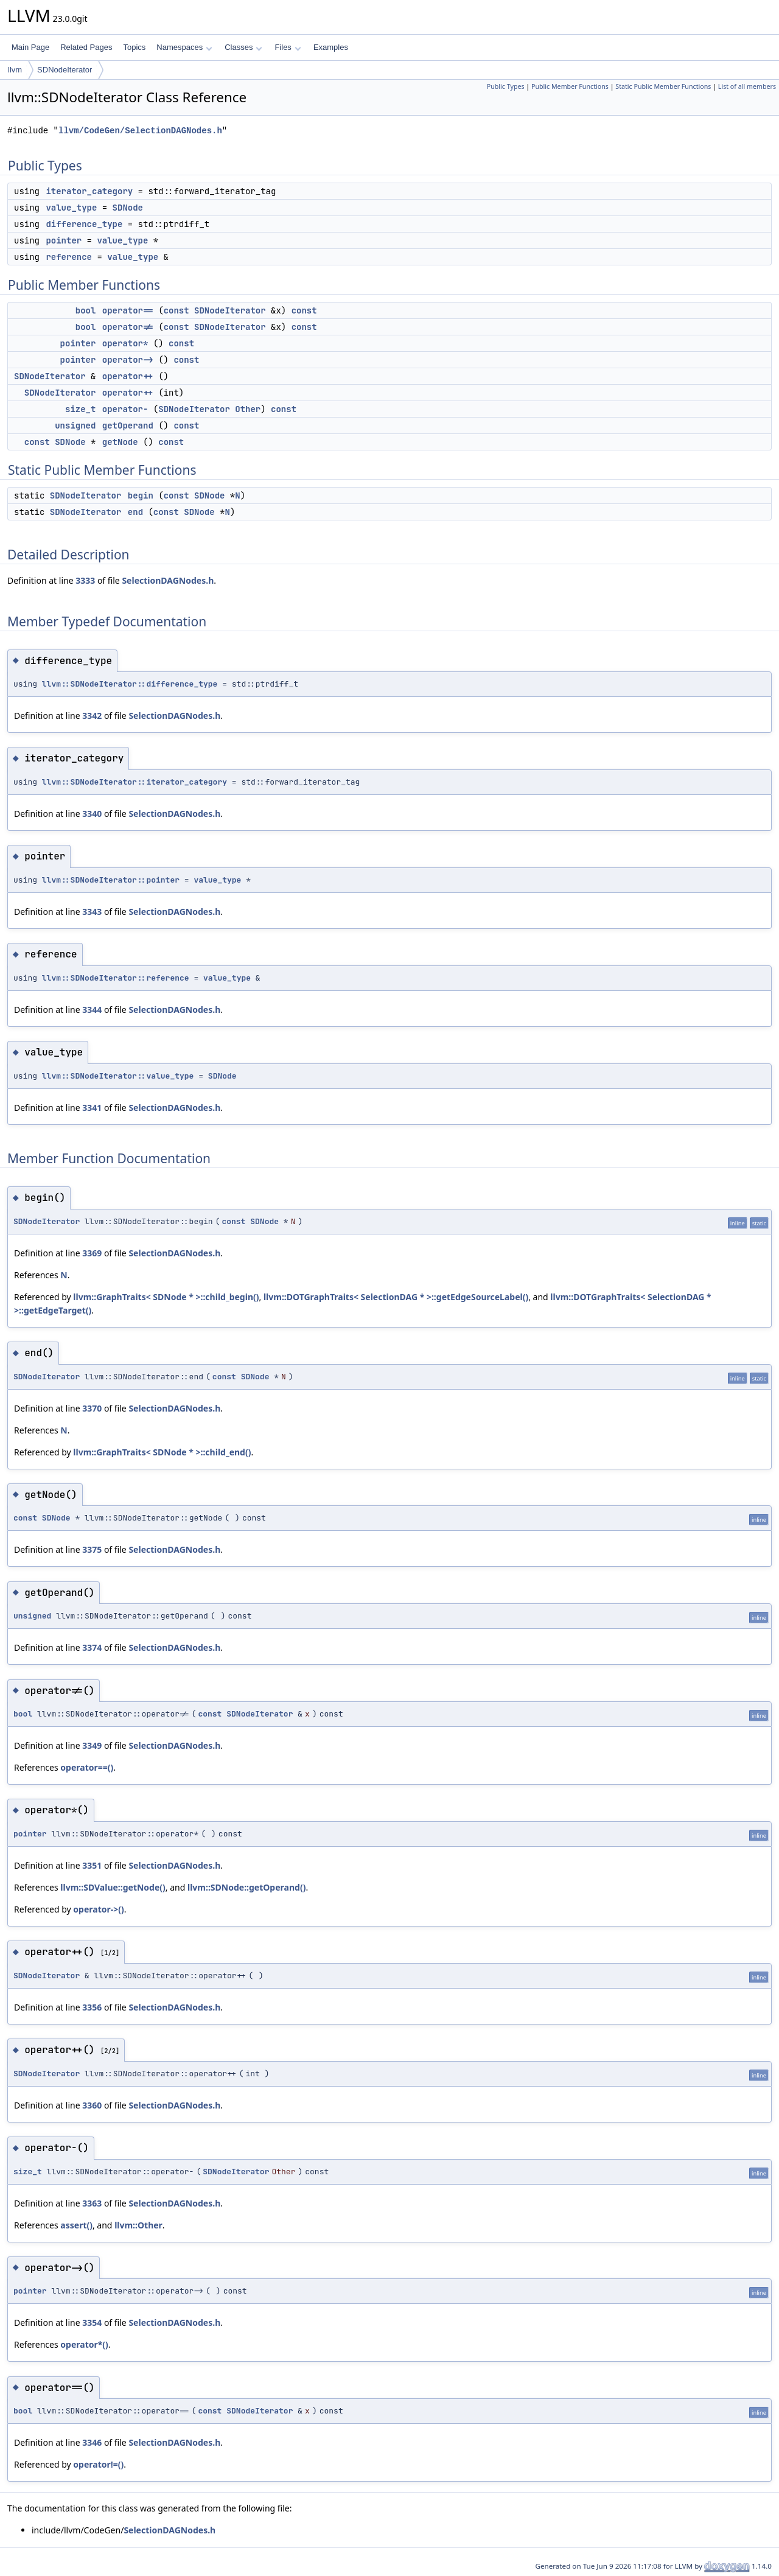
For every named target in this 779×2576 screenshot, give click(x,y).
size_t (80, 409)
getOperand (127, 425)
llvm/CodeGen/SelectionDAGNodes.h (140, 130)
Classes (243, 47)
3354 (92, 2322)
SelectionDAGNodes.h (168, 580)
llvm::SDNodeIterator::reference (115, 978)
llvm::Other (138, 2225)
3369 (92, 1253)
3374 (92, 1647)
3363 (92, 2203)
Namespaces (184, 47)
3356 (92, 2007)
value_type (71, 207)
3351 (92, 1865)
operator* (125, 343)
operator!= (127, 326)
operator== (127, 310)
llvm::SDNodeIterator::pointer (111, 880)
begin (140, 495)
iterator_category (89, 191)
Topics (134, 47)
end (135, 511)
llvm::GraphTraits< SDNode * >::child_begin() (166, 1297)
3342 (92, 715)
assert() (76, 2225)
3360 (92, 2105)
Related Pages (86, 47)
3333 (85, 580)
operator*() (84, 2344)
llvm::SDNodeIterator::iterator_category (134, 782)
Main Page (30, 47)
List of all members (747, 86)
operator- (125, 409)
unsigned (75, 425)
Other (247, 409)
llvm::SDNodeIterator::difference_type (130, 684)
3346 (92, 2442)
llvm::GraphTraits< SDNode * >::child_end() (162, 1452)
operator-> (127, 359)
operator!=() (98, 2464)
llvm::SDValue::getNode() (113, 1887)
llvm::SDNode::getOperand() (246, 1887)
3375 (92, 1549)
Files (287, 47)
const (176, 310)
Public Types (506, 86)
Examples (330, 47)
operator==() (86, 1767)
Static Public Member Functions (663, 86)
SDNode (128, 207)
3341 (92, 1107)
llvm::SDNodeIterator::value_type (118, 1076)
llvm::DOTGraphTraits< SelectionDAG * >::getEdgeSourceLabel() (396, 1297)
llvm (15, 69)
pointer (64, 240)
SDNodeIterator (64, 69)
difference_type (84, 224)
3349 (92, 1745)
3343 (92, 911)
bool (85, 310)
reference (69, 256)
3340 (92, 813)
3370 (92, 1408)
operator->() (98, 1909)
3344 (92, 1009)
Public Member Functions (570, 86)
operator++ (127, 376)
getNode (120, 441)
